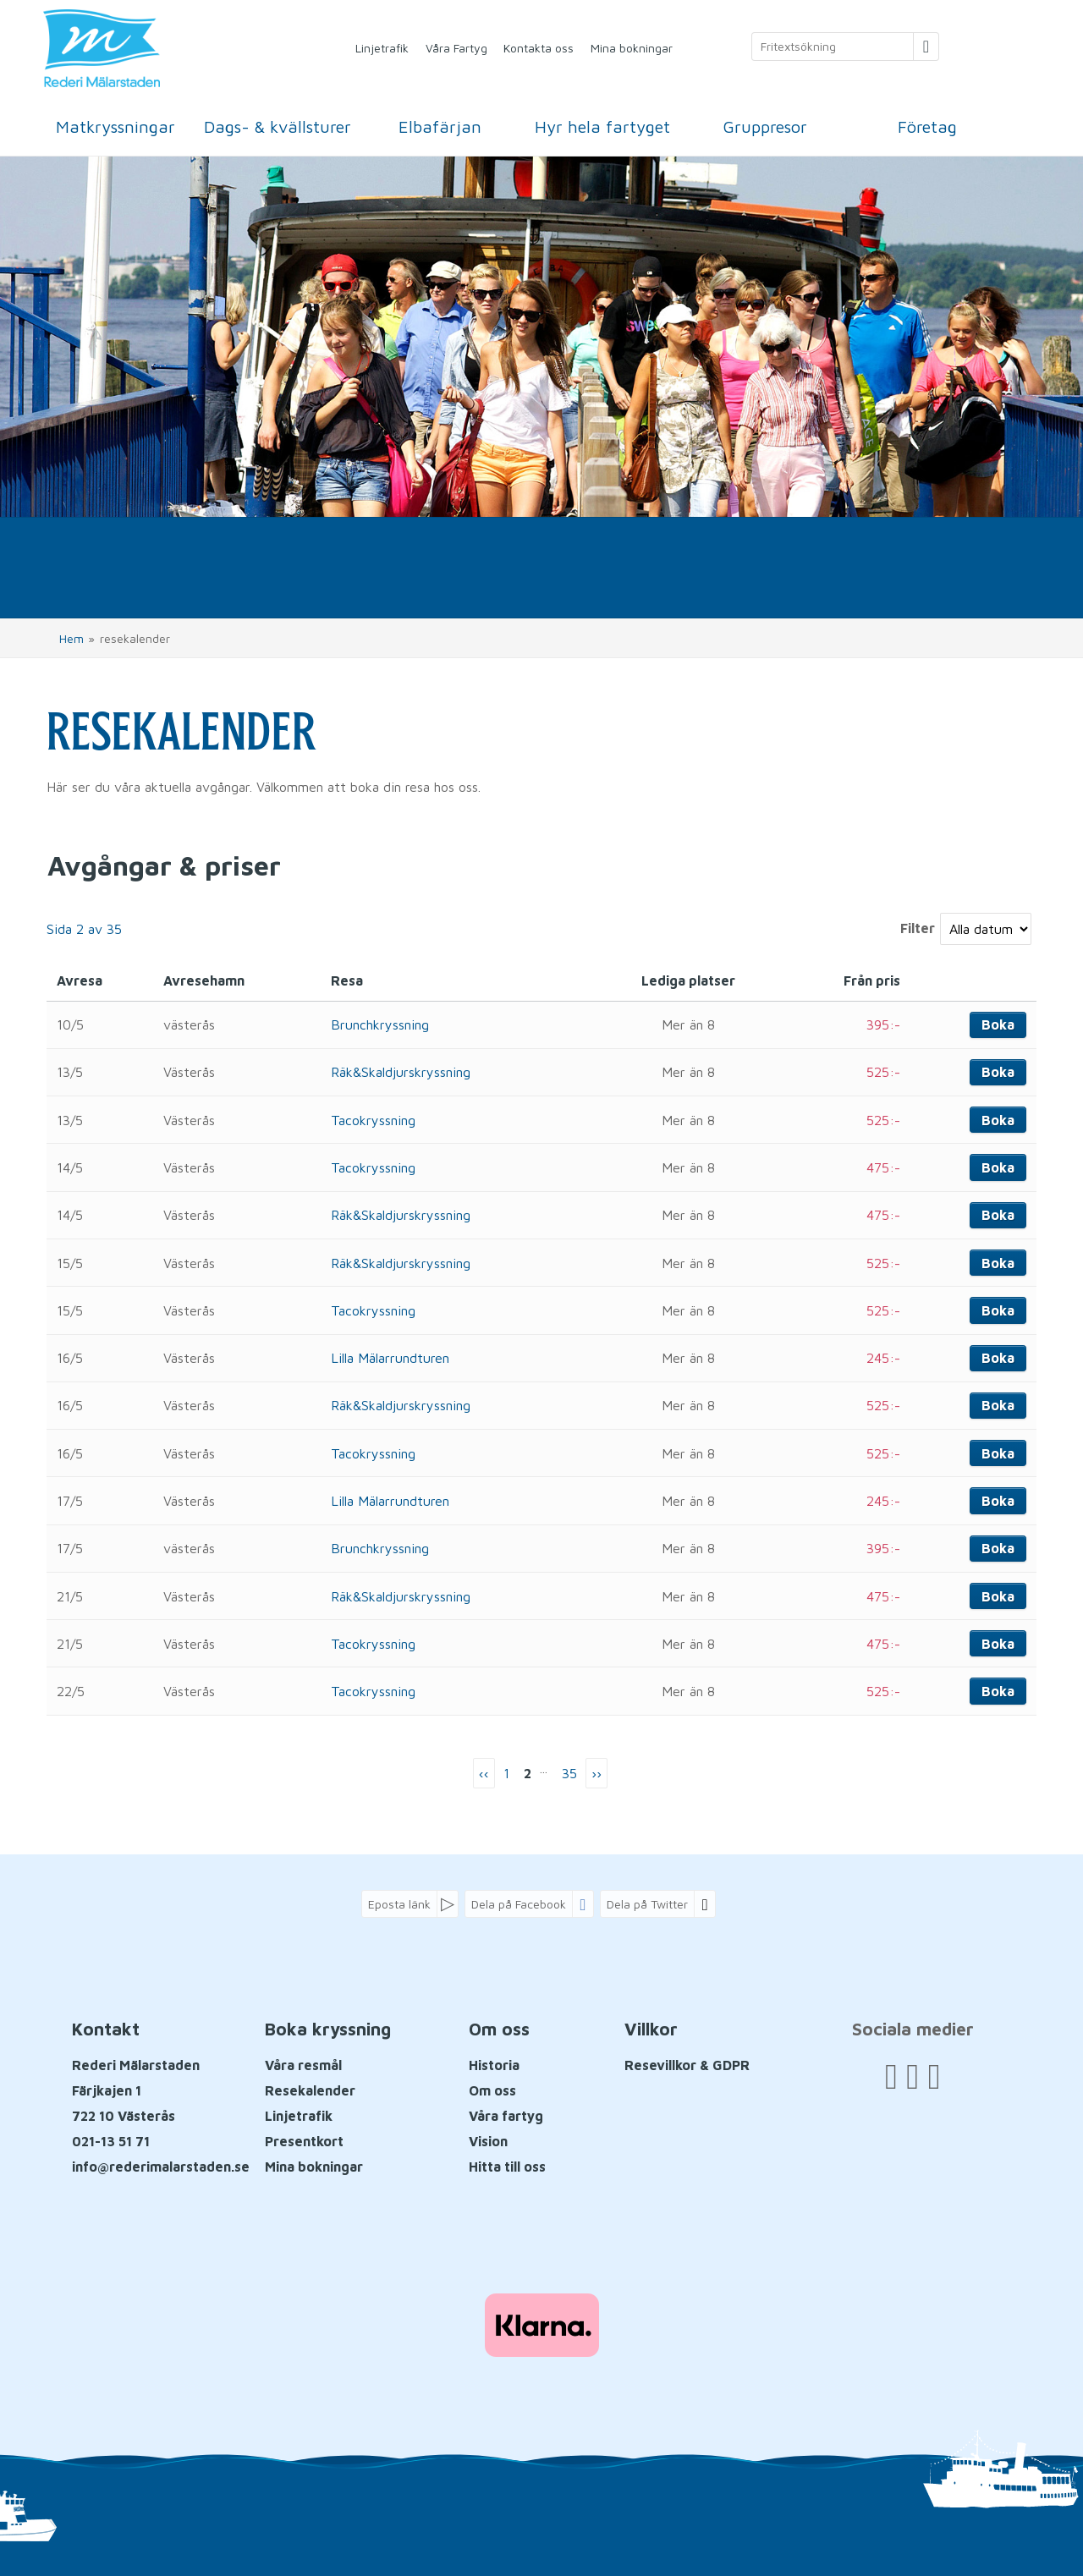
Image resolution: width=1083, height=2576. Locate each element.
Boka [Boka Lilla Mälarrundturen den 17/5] (997, 1500)
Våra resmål (303, 2065)
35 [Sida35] (569, 1773)
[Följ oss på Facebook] (891, 2076)
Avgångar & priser (164, 865)
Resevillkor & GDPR (687, 2065)
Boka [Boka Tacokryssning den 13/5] (997, 1120)
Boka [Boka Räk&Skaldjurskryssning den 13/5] (997, 1071)
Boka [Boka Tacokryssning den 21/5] (997, 1643)
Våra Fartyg (456, 48)
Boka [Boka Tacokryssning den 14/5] (997, 1167)
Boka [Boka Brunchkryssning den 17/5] (997, 1548)
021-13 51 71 (111, 2141)
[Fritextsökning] (832, 46)
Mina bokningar (632, 48)
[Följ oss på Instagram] (933, 2076)
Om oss (492, 2090)
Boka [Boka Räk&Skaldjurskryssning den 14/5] (997, 1214)
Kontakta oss (538, 48)
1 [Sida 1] (506, 1773)
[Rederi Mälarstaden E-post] (161, 2166)
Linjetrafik (382, 48)
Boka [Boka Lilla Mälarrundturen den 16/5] (997, 1357)
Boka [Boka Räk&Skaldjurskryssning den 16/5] (997, 1405)
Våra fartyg (506, 2115)
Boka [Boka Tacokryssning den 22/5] (997, 1691)
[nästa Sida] (596, 1773)
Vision (488, 2141)
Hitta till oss (507, 2166)
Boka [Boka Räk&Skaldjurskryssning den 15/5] (997, 1263)
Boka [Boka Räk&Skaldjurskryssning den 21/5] (997, 1596)
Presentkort (304, 2141)
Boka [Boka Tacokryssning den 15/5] (997, 1310)
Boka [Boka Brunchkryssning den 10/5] (997, 1024)
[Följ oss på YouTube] (912, 2076)
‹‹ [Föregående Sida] (484, 1773)
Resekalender (310, 2090)
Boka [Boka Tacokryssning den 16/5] (997, 1453)
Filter (917, 928)
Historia (494, 2065)
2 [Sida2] (527, 1773)
